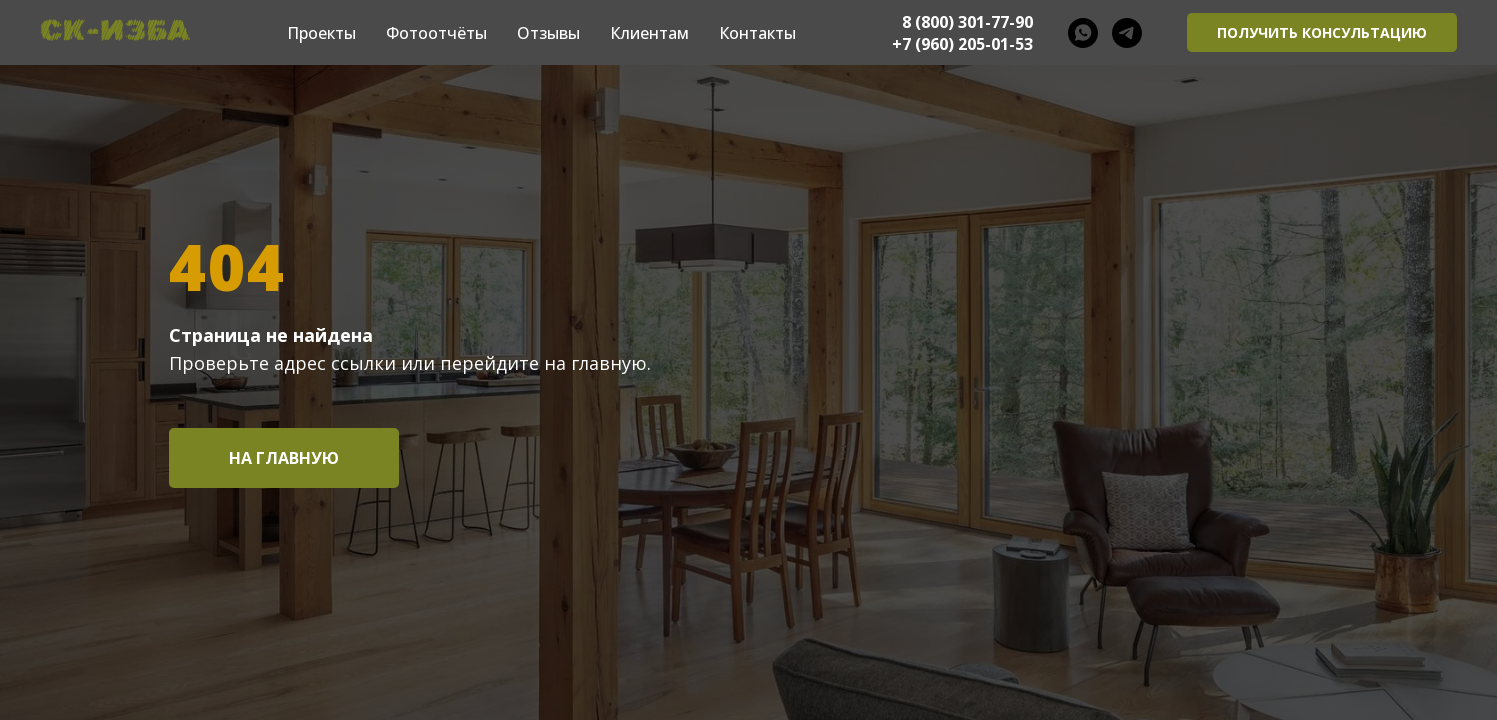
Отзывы (548, 33)
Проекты (321, 33)
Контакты (757, 33)
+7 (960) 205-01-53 (962, 44)
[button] (1322, 33)
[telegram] (1127, 33)
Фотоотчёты (436, 33)
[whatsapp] (1083, 33)
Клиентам (649, 33)
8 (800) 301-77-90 (967, 22)
